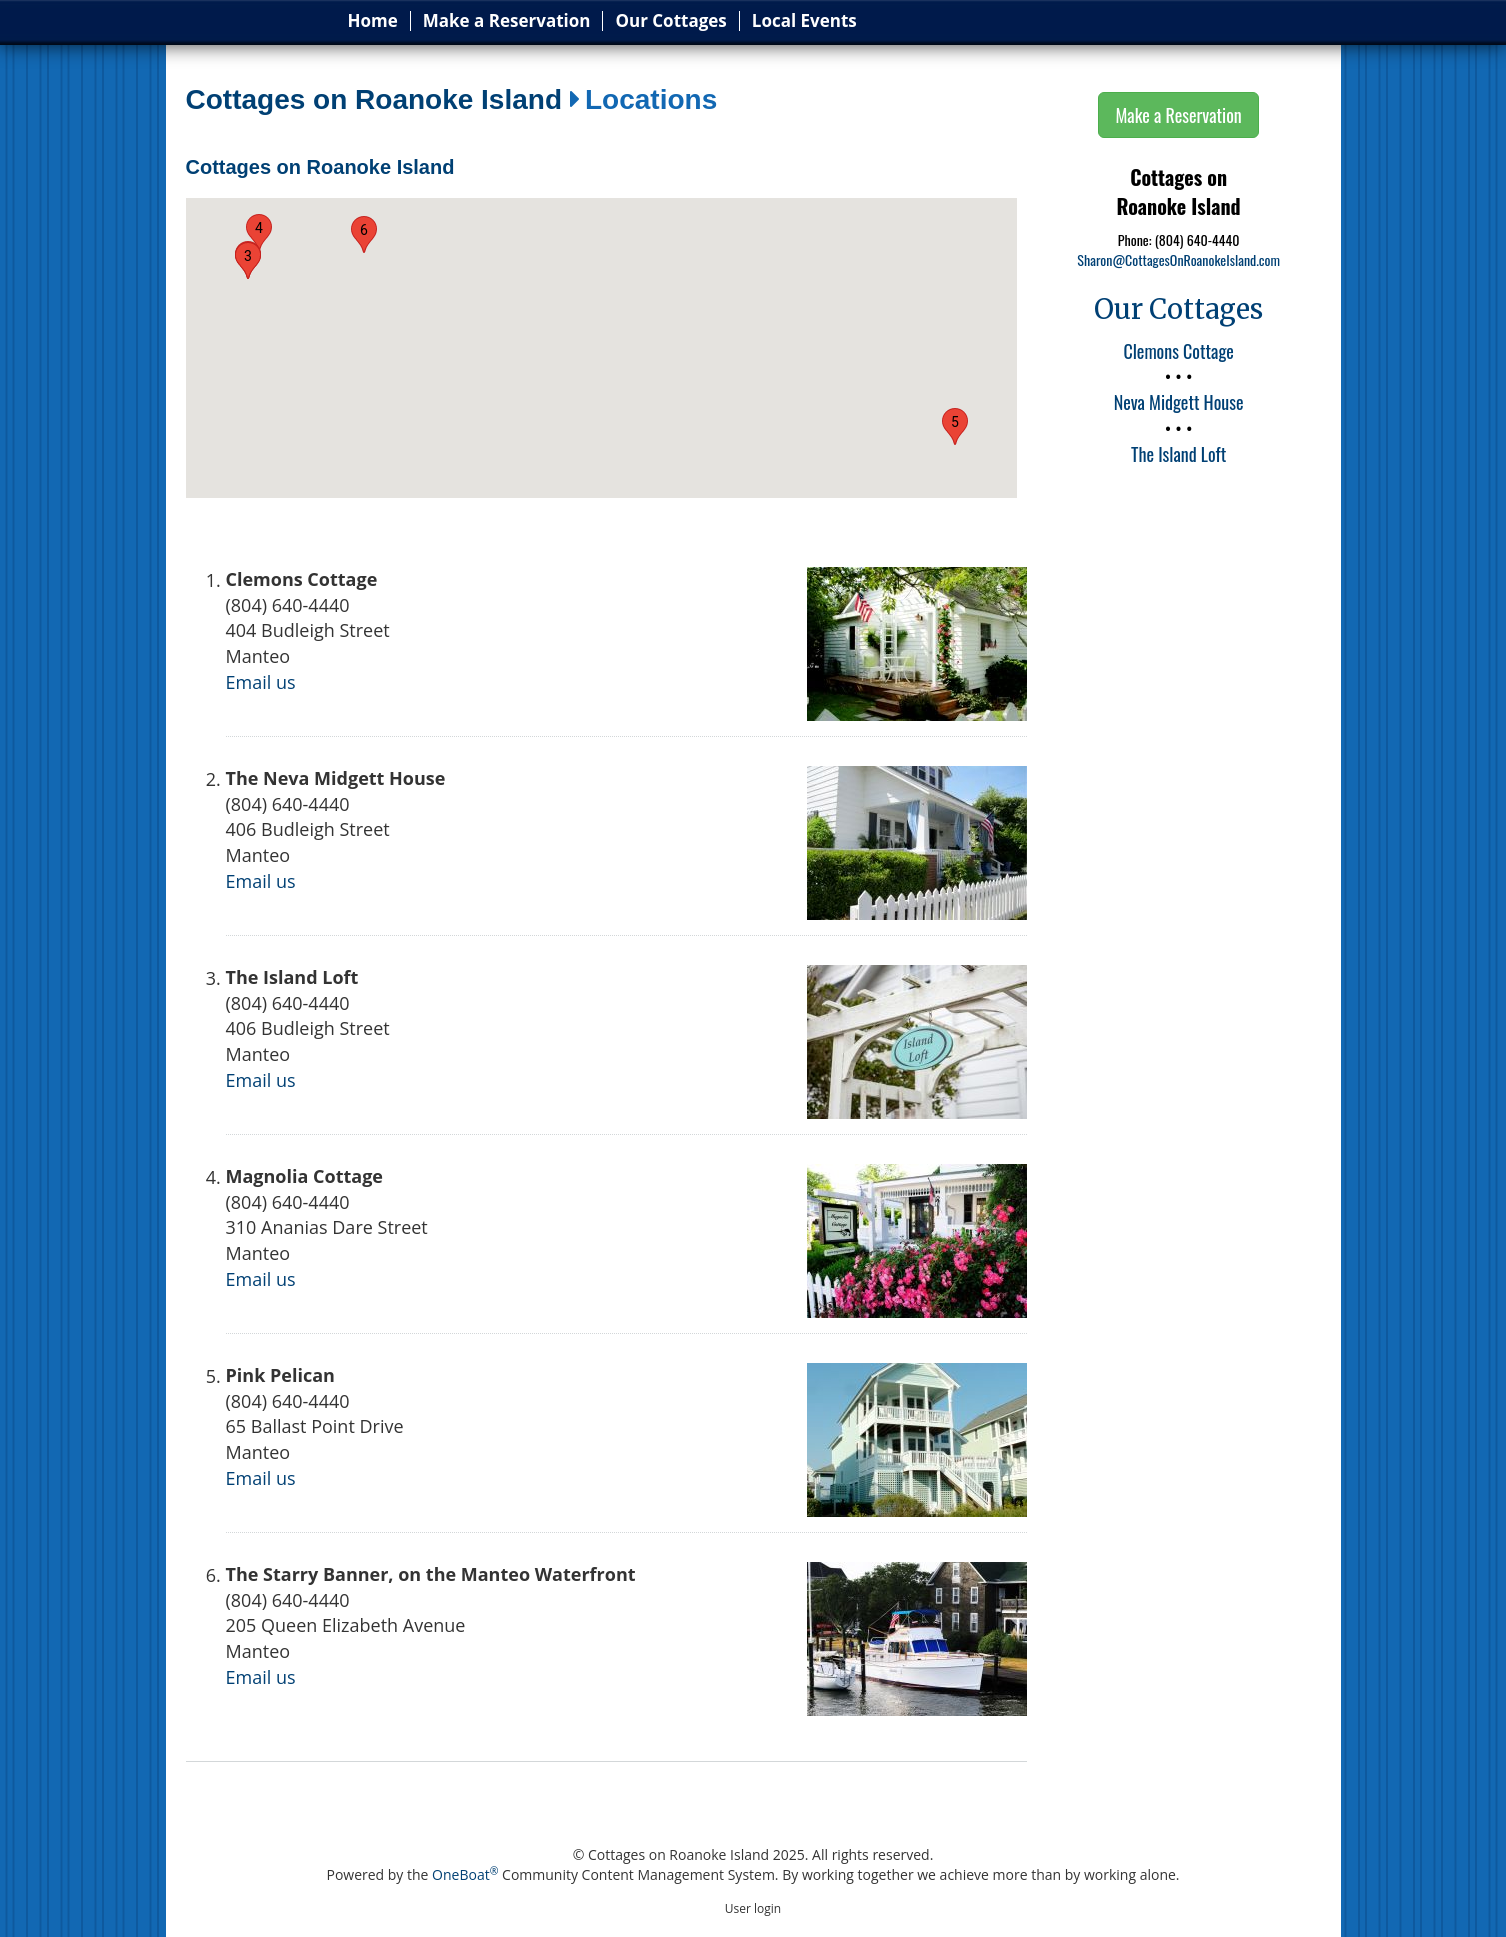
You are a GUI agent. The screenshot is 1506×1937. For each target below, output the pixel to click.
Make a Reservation (507, 21)
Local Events (804, 21)
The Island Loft (1178, 454)
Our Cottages (670, 21)
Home (373, 21)
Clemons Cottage (1178, 351)
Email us (261, 682)
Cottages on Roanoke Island (374, 100)
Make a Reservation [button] (1178, 115)
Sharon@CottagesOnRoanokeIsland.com (1178, 259)
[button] (248, 260)
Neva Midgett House (1179, 402)
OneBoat (465, 1874)
